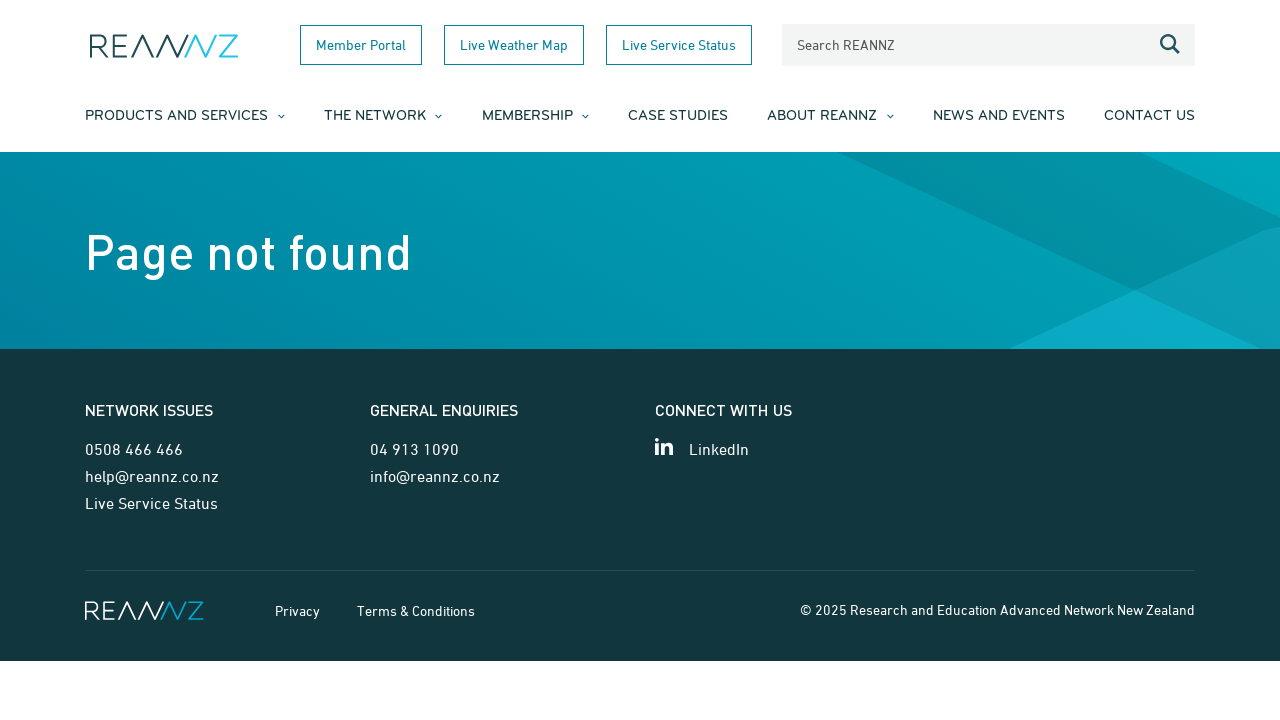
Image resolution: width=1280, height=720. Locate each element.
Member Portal (361, 44)
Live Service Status (679, 44)
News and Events (999, 116)
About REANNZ (822, 116)
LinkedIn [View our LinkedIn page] (719, 449)
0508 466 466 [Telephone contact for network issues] (134, 449)
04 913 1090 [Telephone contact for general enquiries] (414, 449)
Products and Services (176, 116)
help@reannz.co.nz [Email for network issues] (152, 476)
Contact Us (1149, 116)
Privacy (297, 610)
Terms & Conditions (416, 610)
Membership (527, 116)
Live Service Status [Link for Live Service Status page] (151, 503)
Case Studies (678, 116)
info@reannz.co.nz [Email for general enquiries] (435, 476)
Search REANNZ (846, 44)
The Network (375, 116)
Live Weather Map (514, 44)
